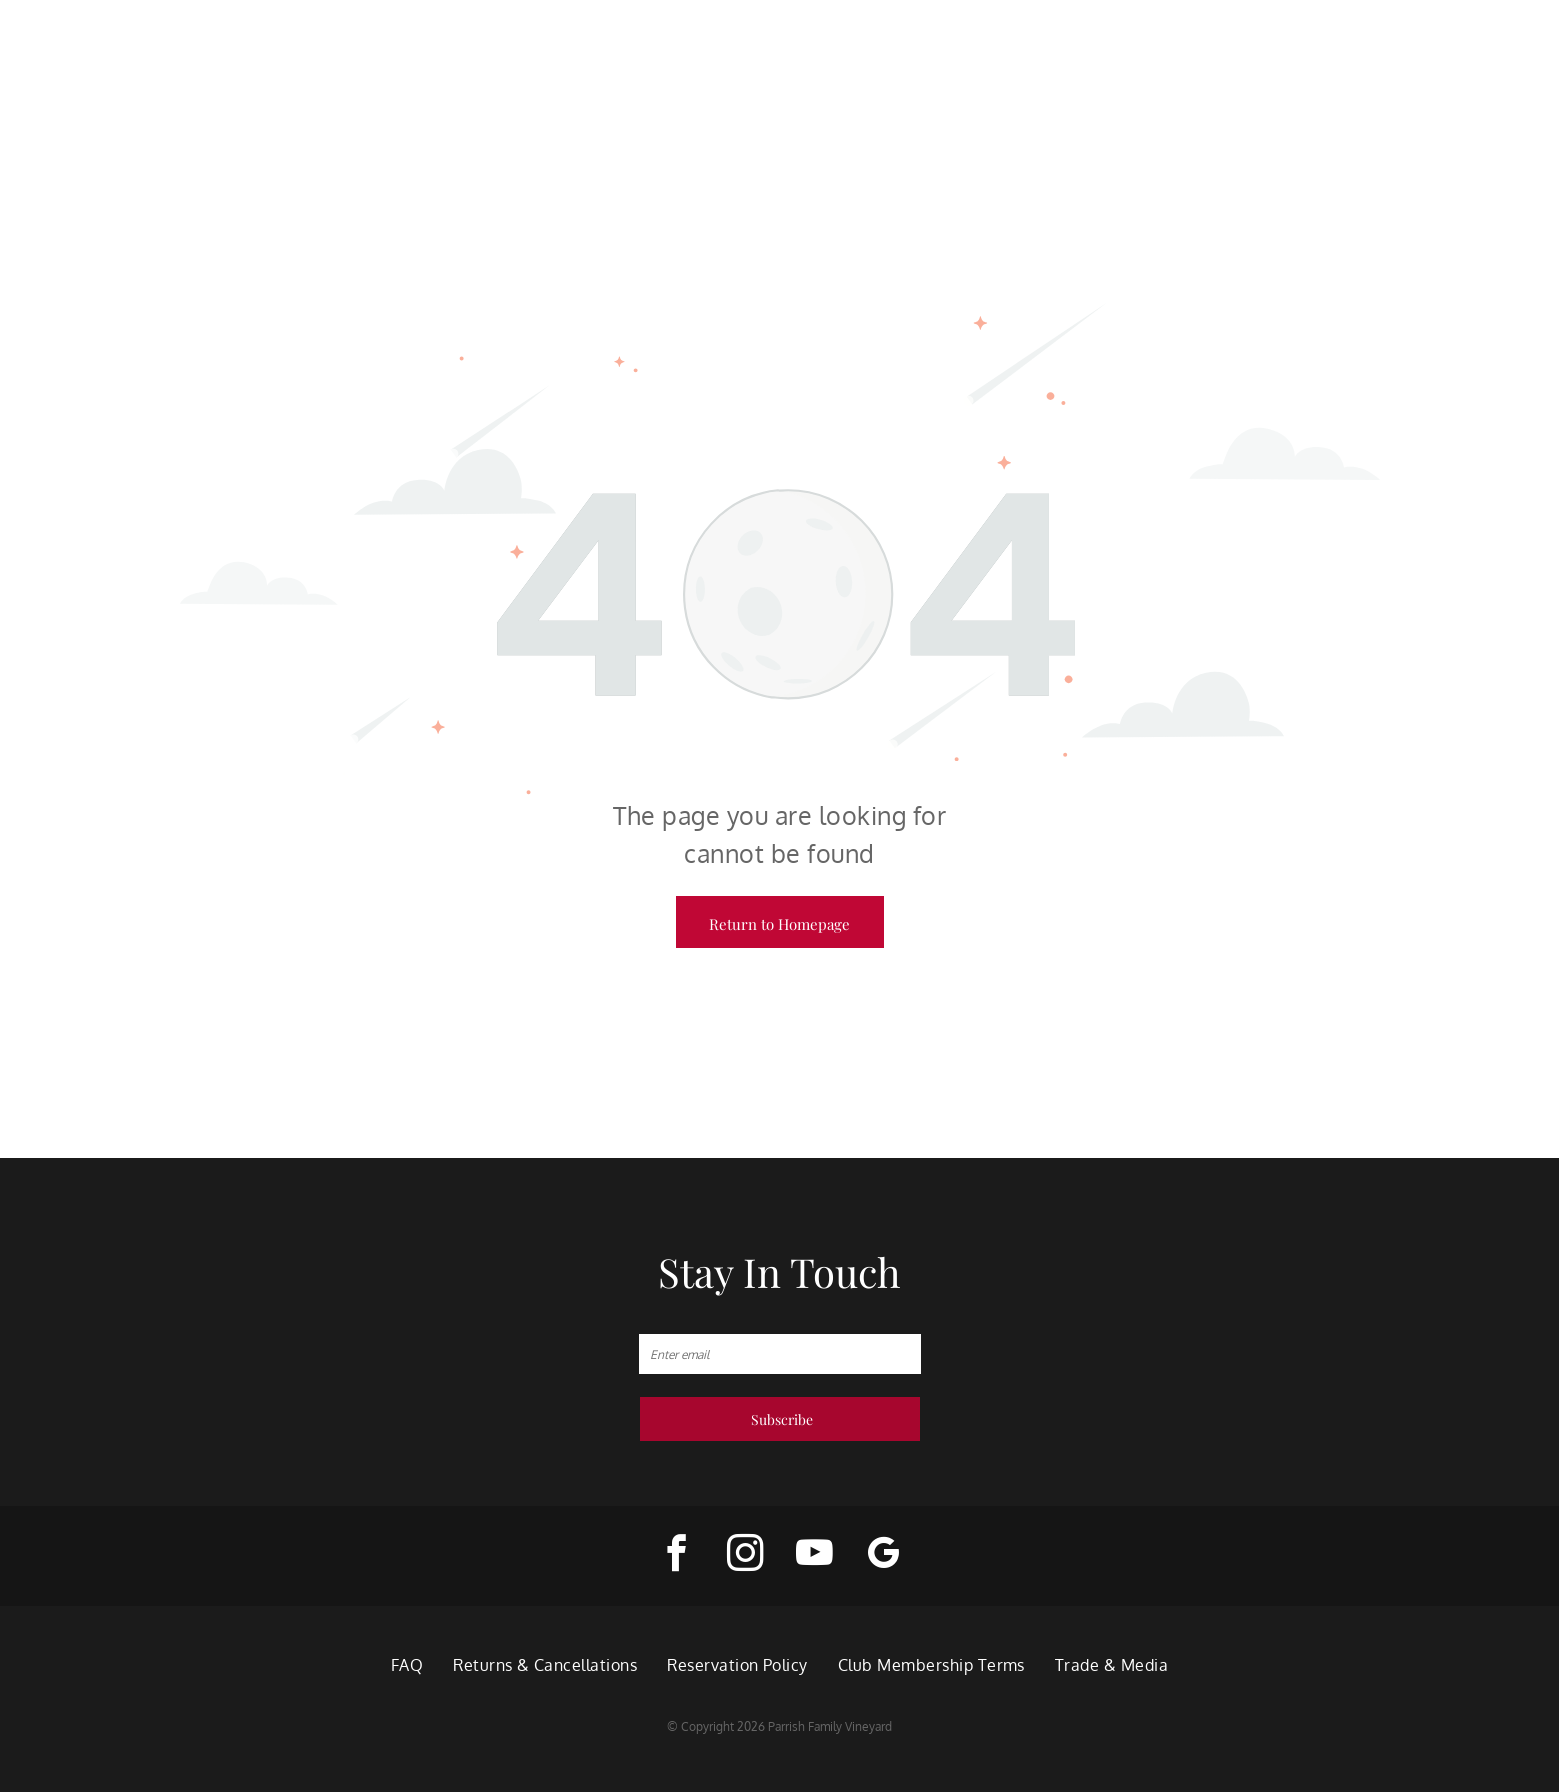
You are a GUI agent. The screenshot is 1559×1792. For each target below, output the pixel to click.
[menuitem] (407, 1665)
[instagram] (745, 1556)
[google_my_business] (883, 1556)
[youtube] (814, 1556)
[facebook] (676, 1556)
